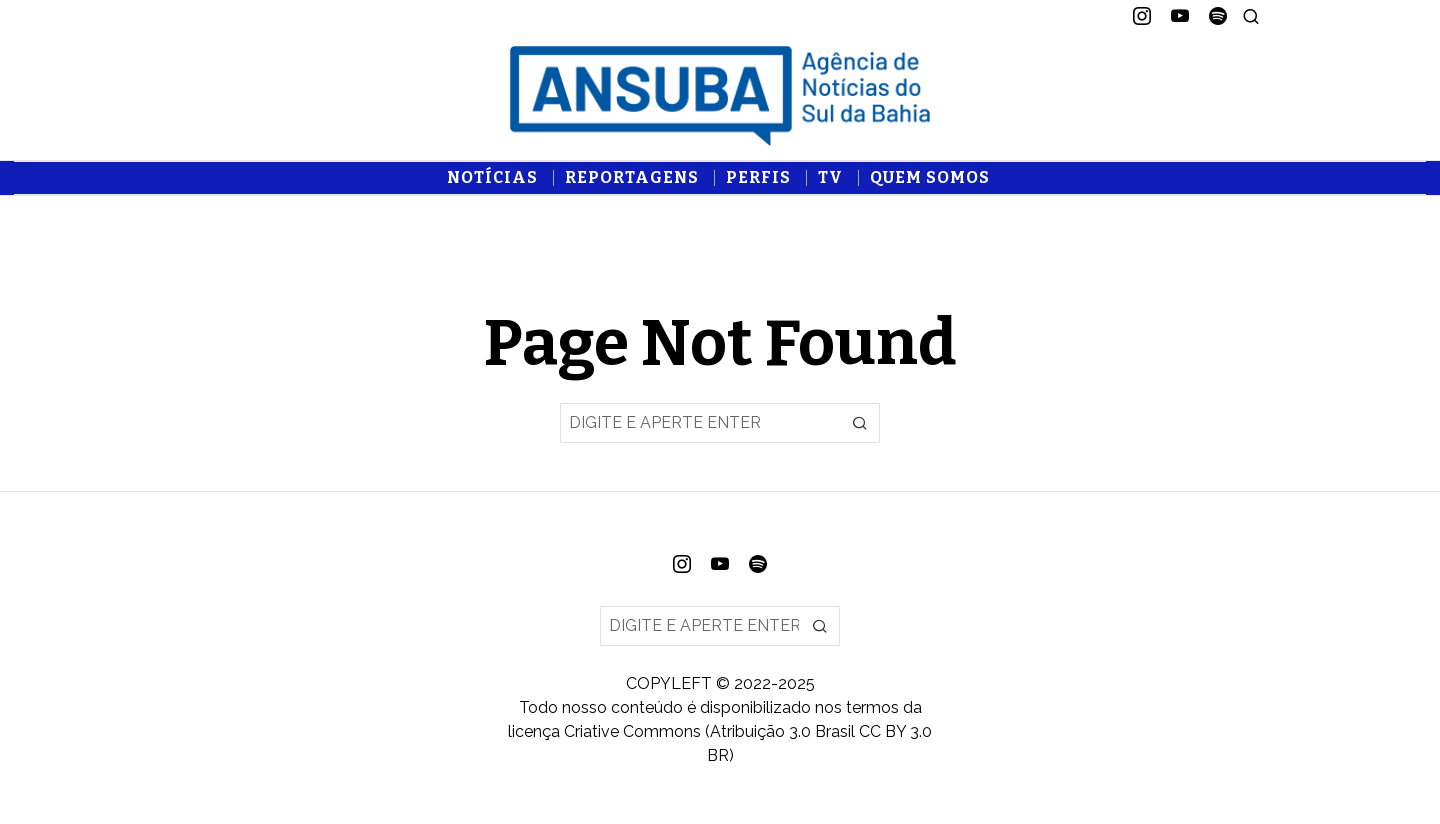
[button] (860, 423)
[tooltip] (1142, 16)
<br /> (720, 271)
